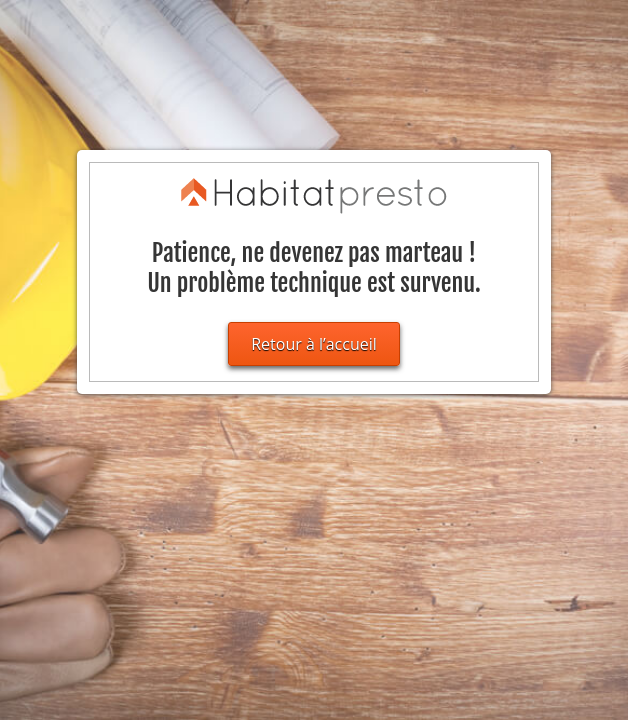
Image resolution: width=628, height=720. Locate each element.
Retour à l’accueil (314, 344)
